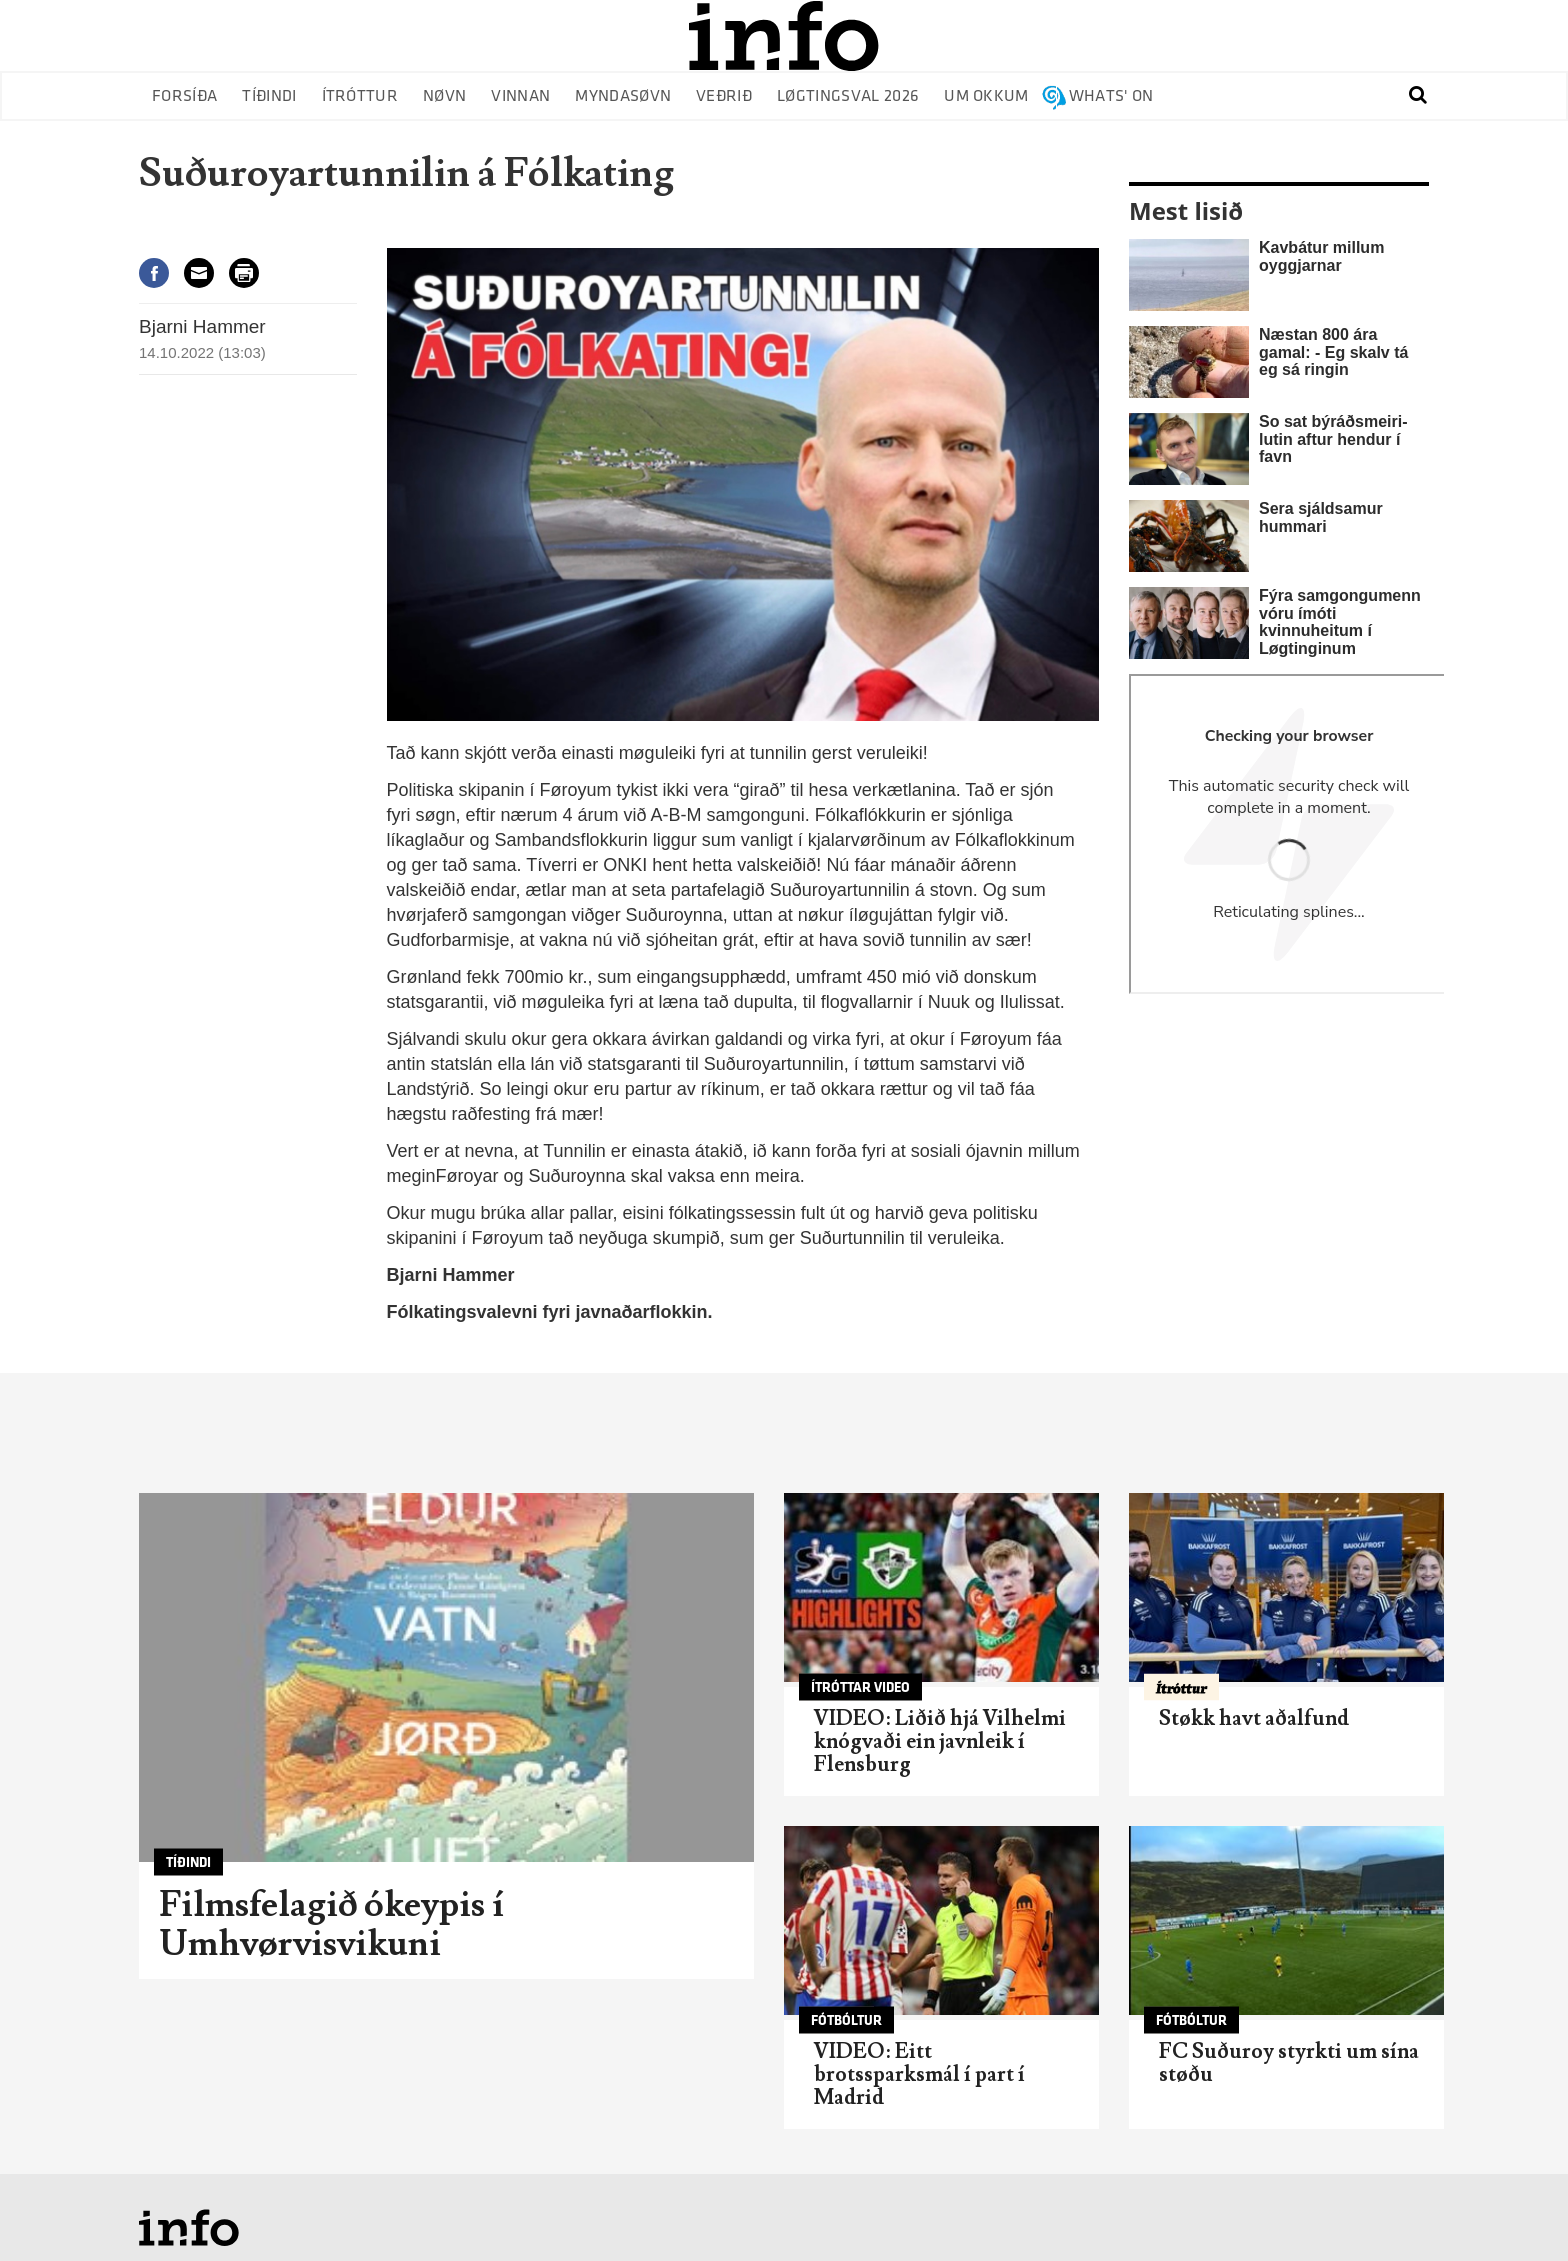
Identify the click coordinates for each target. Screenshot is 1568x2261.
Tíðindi (269, 96)
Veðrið (724, 96)
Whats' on (1111, 96)
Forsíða (184, 96)
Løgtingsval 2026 (848, 96)
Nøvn (444, 96)
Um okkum (986, 96)
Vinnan (520, 96)
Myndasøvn (623, 96)
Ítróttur (360, 96)
